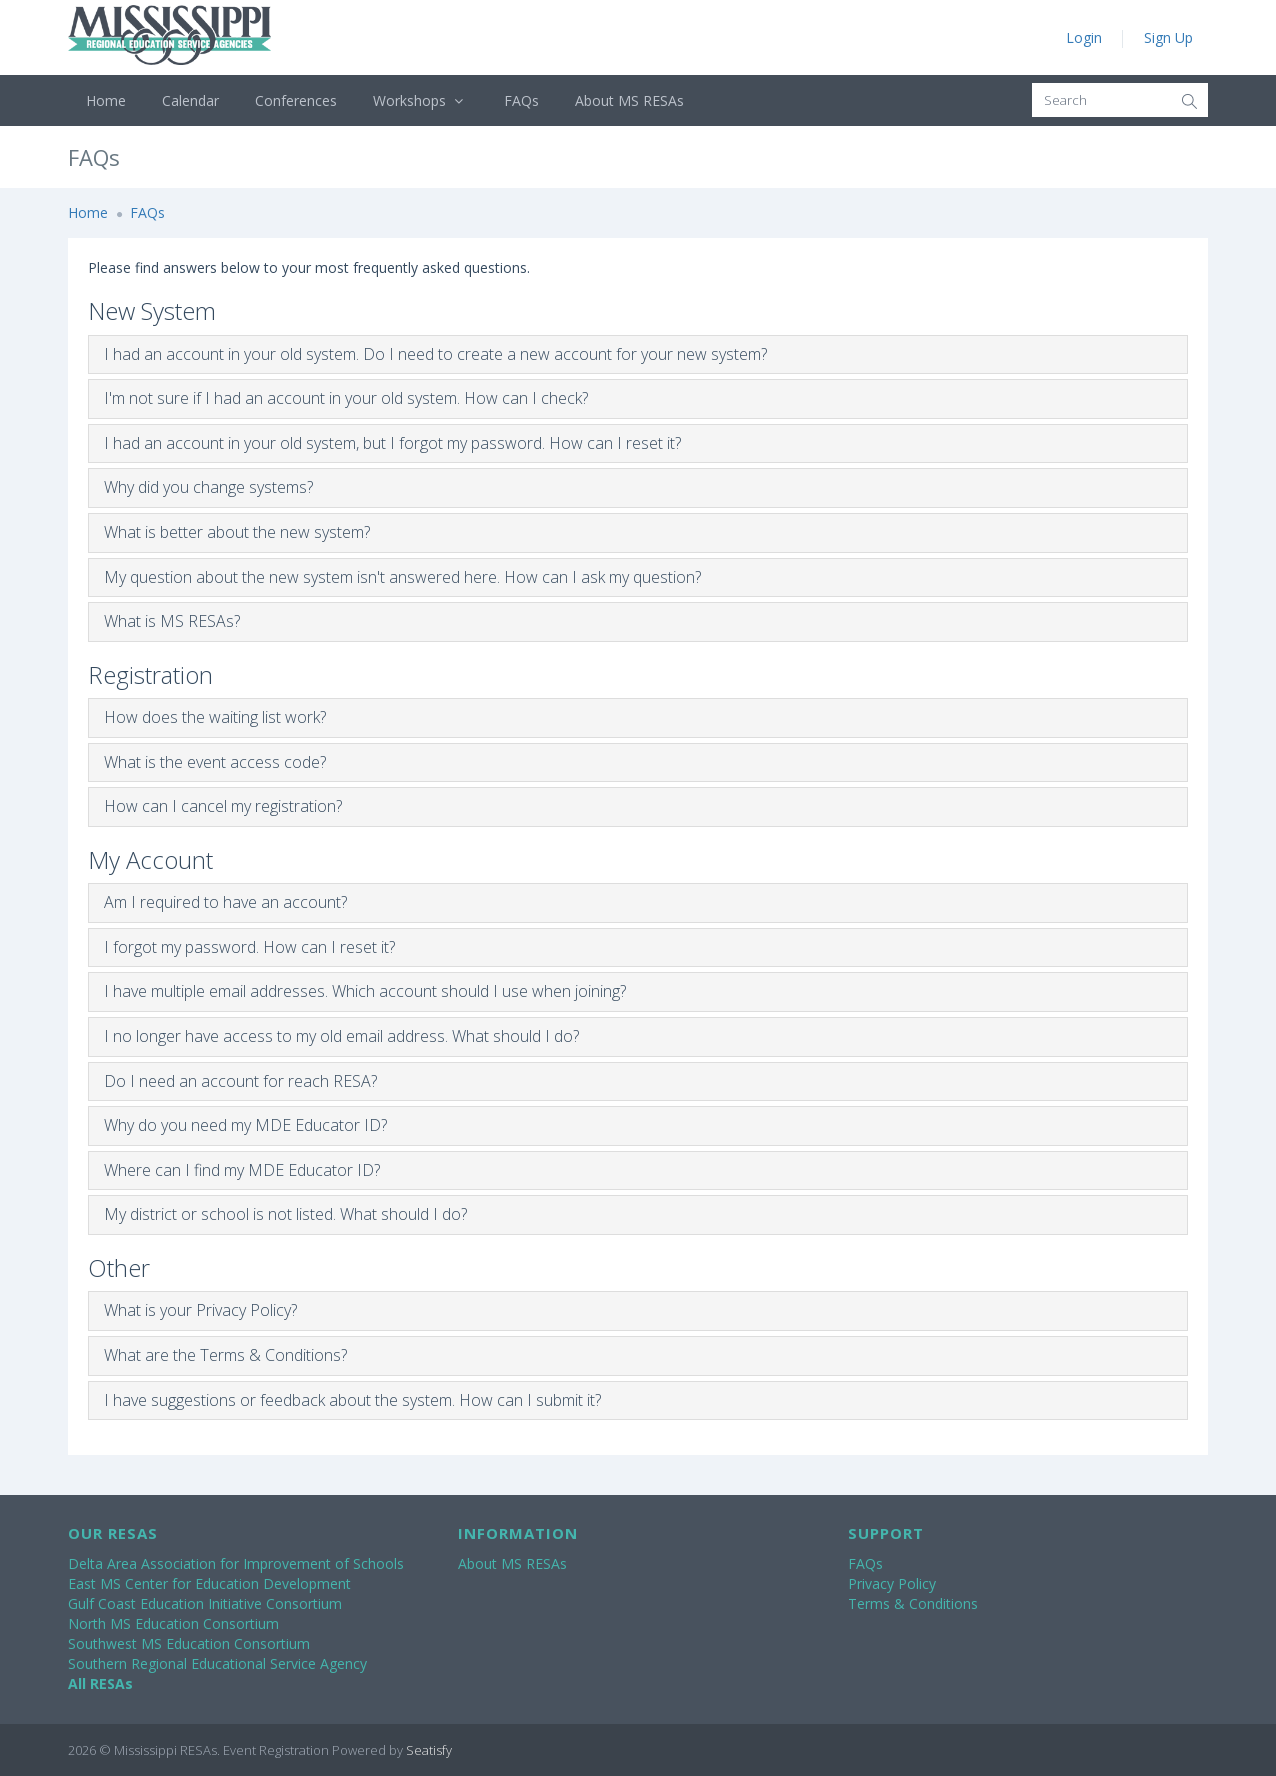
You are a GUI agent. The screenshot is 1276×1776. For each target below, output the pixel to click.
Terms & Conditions (913, 1603)
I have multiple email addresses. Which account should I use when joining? (365, 991)
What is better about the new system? (237, 532)
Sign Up (1168, 37)
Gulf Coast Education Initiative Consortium (205, 1603)
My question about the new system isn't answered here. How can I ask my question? (402, 577)
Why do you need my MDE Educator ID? (245, 1125)
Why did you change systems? (208, 487)
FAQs (521, 100)
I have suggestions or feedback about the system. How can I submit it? (352, 1400)
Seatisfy (429, 1750)
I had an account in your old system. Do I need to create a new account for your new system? (435, 354)
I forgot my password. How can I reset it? (249, 947)
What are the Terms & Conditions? (225, 1355)
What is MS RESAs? (172, 621)
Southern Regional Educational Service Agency (217, 1663)
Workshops (420, 100)
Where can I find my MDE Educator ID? (242, 1170)
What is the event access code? (215, 762)
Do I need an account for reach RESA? (240, 1081)
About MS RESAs (629, 100)
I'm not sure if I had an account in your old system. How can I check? (346, 398)
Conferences (296, 100)
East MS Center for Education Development (209, 1583)
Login (1084, 37)
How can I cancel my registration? (223, 806)
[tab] (638, 355)
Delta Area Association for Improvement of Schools (236, 1563)
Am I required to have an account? (225, 902)
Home (106, 100)
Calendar (190, 100)
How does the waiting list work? (215, 717)
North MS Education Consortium (173, 1623)
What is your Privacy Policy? (200, 1310)
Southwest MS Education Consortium (189, 1643)
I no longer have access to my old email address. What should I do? (341, 1036)
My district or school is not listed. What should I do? (285, 1214)
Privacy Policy (892, 1583)
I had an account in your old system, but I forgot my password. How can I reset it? (392, 443)
